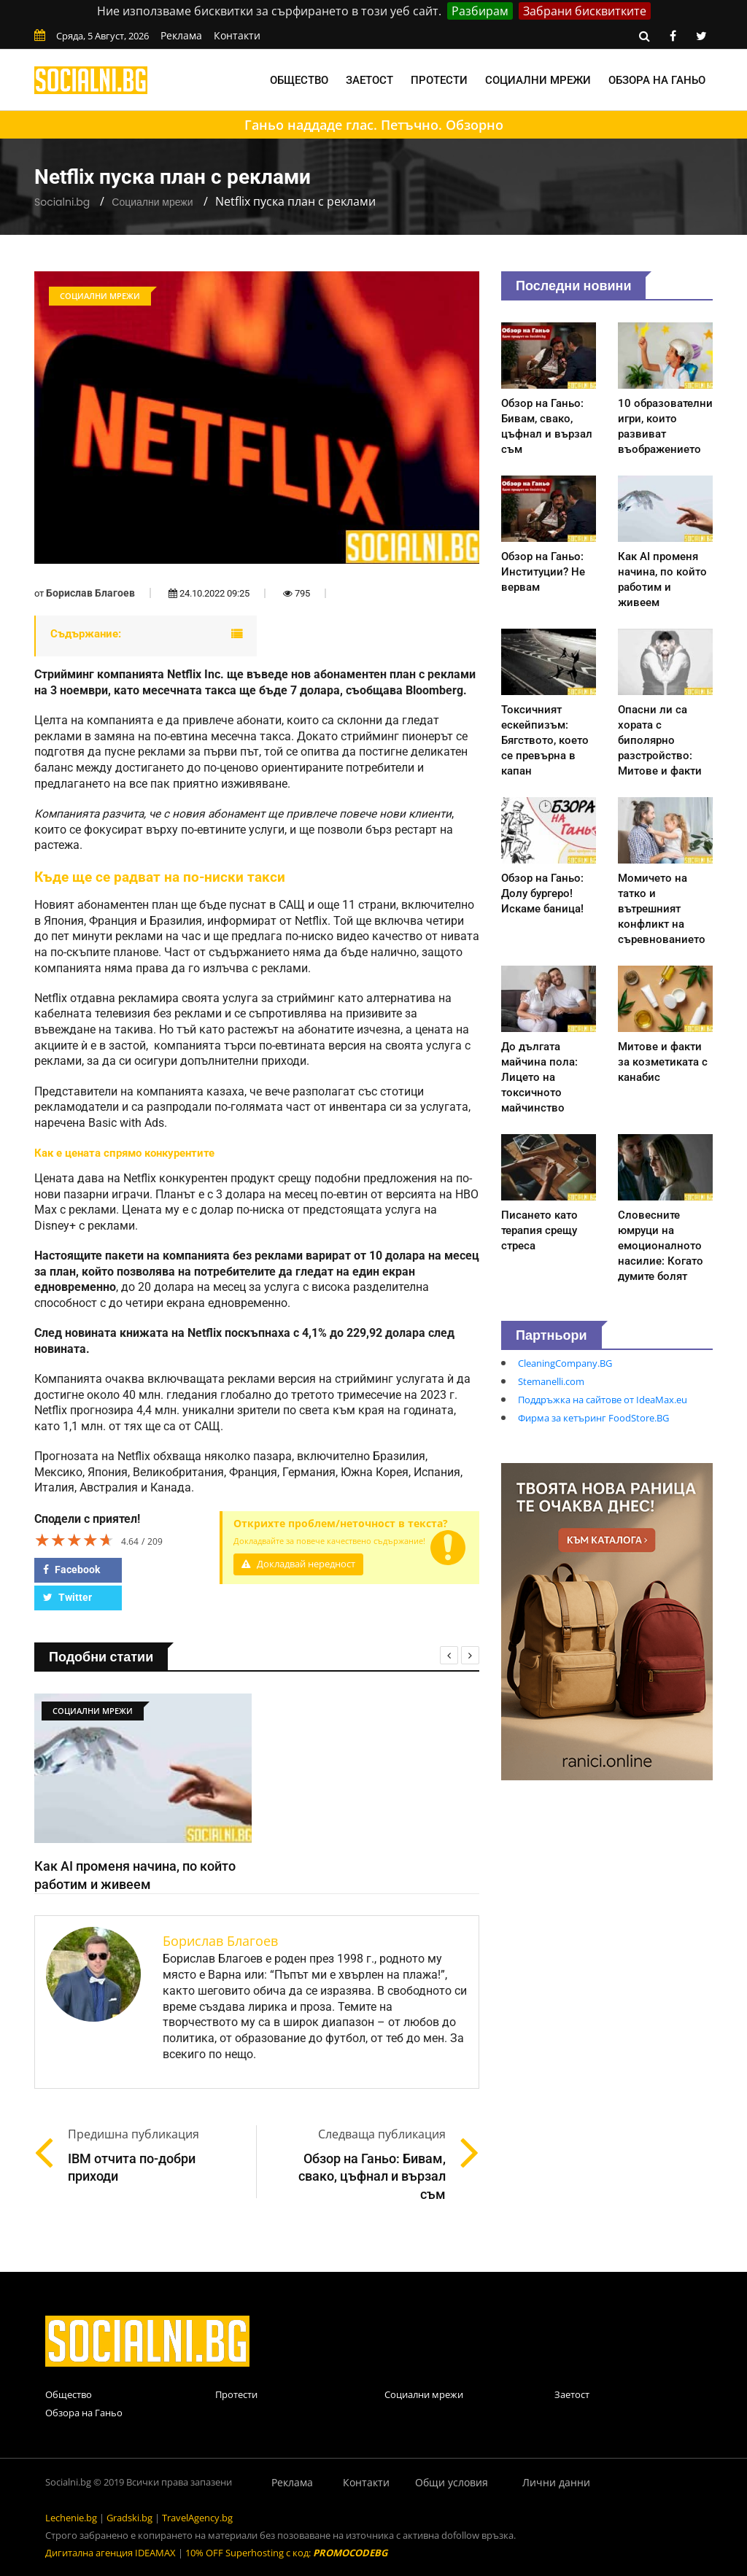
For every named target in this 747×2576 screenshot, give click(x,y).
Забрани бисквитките (584, 11)
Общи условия (451, 2482)
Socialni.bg (62, 202)
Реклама (181, 35)
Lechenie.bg (71, 2517)
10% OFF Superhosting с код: (286, 2552)
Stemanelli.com (551, 1381)
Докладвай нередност (298, 1564)
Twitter (67, 1597)
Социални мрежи (538, 80)
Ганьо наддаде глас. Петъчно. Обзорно (373, 124)
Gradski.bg (129, 2517)
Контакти (237, 35)
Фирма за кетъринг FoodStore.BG (593, 1417)
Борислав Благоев (90, 593)
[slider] (74, 1539)
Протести (439, 80)
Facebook (71, 1569)
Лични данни (556, 2482)
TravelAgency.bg (197, 2517)
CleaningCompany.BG (565, 1363)
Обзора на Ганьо (656, 80)
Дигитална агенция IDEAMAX (110, 2552)
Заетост (369, 80)
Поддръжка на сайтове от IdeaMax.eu (602, 1399)
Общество (299, 80)
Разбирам (480, 11)
